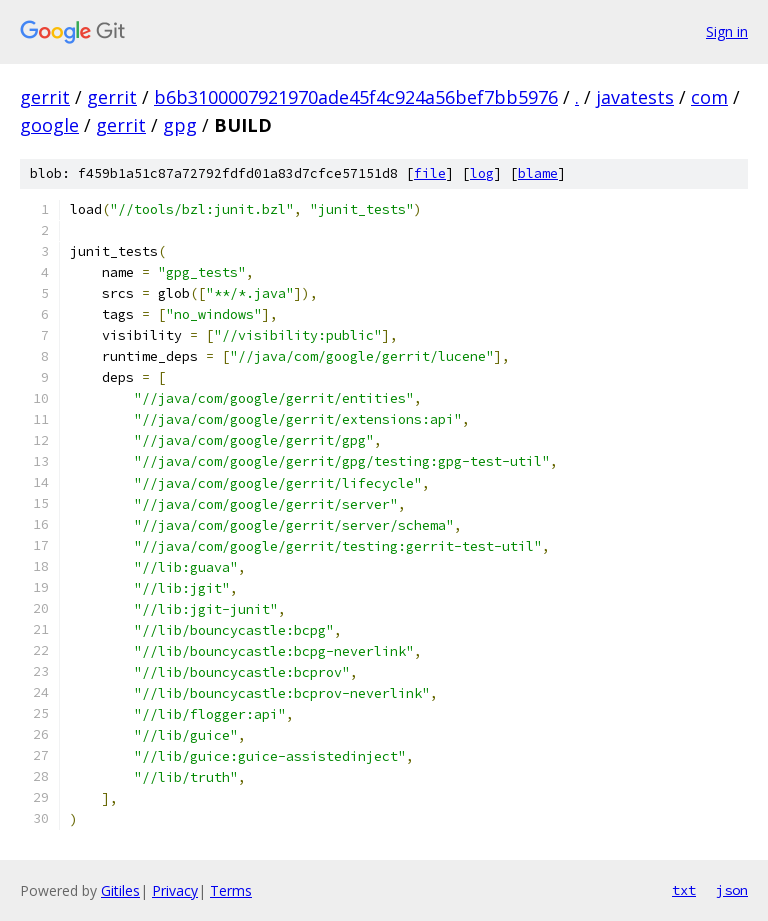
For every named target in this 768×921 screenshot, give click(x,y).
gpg (180, 125)
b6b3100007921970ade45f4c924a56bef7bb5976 (356, 97)
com (709, 97)
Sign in (727, 31)
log (482, 173)
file (430, 173)
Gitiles (120, 890)
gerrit (45, 97)
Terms (231, 890)
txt (684, 890)
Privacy (175, 890)
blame (538, 173)
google (49, 125)
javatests (635, 97)
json (732, 890)
